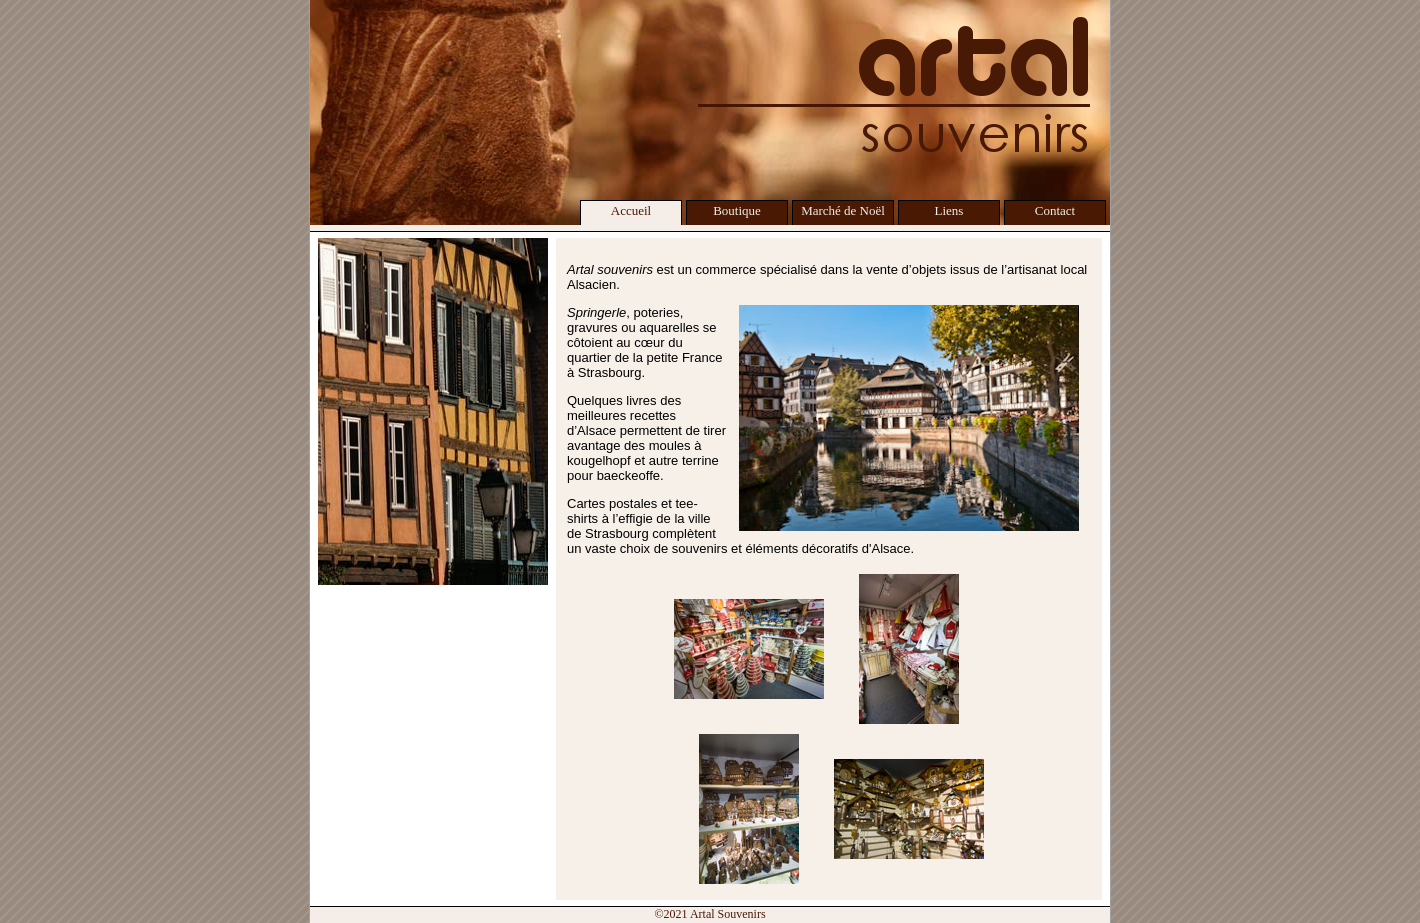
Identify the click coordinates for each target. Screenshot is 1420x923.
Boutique (737, 210)
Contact (1055, 210)
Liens (949, 210)
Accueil (631, 210)
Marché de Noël (843, 210)
